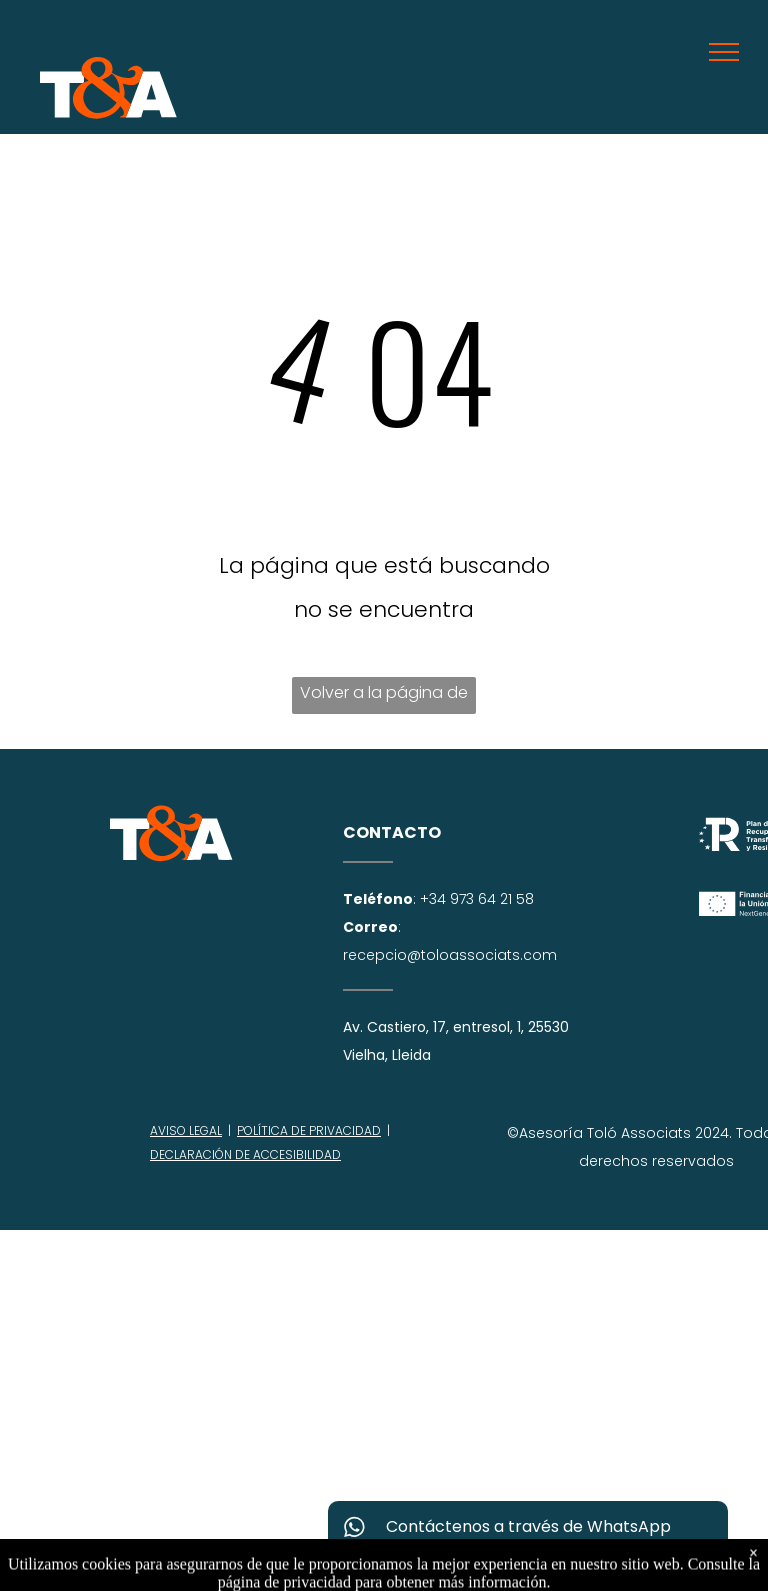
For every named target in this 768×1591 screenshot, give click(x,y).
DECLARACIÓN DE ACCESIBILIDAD (245, 1154)
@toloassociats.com (482, 955)
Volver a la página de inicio (384, 697)
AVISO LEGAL (186, 1130)
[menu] (724, 52)
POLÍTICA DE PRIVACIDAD (309, 1130)
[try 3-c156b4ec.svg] (171, 856)
